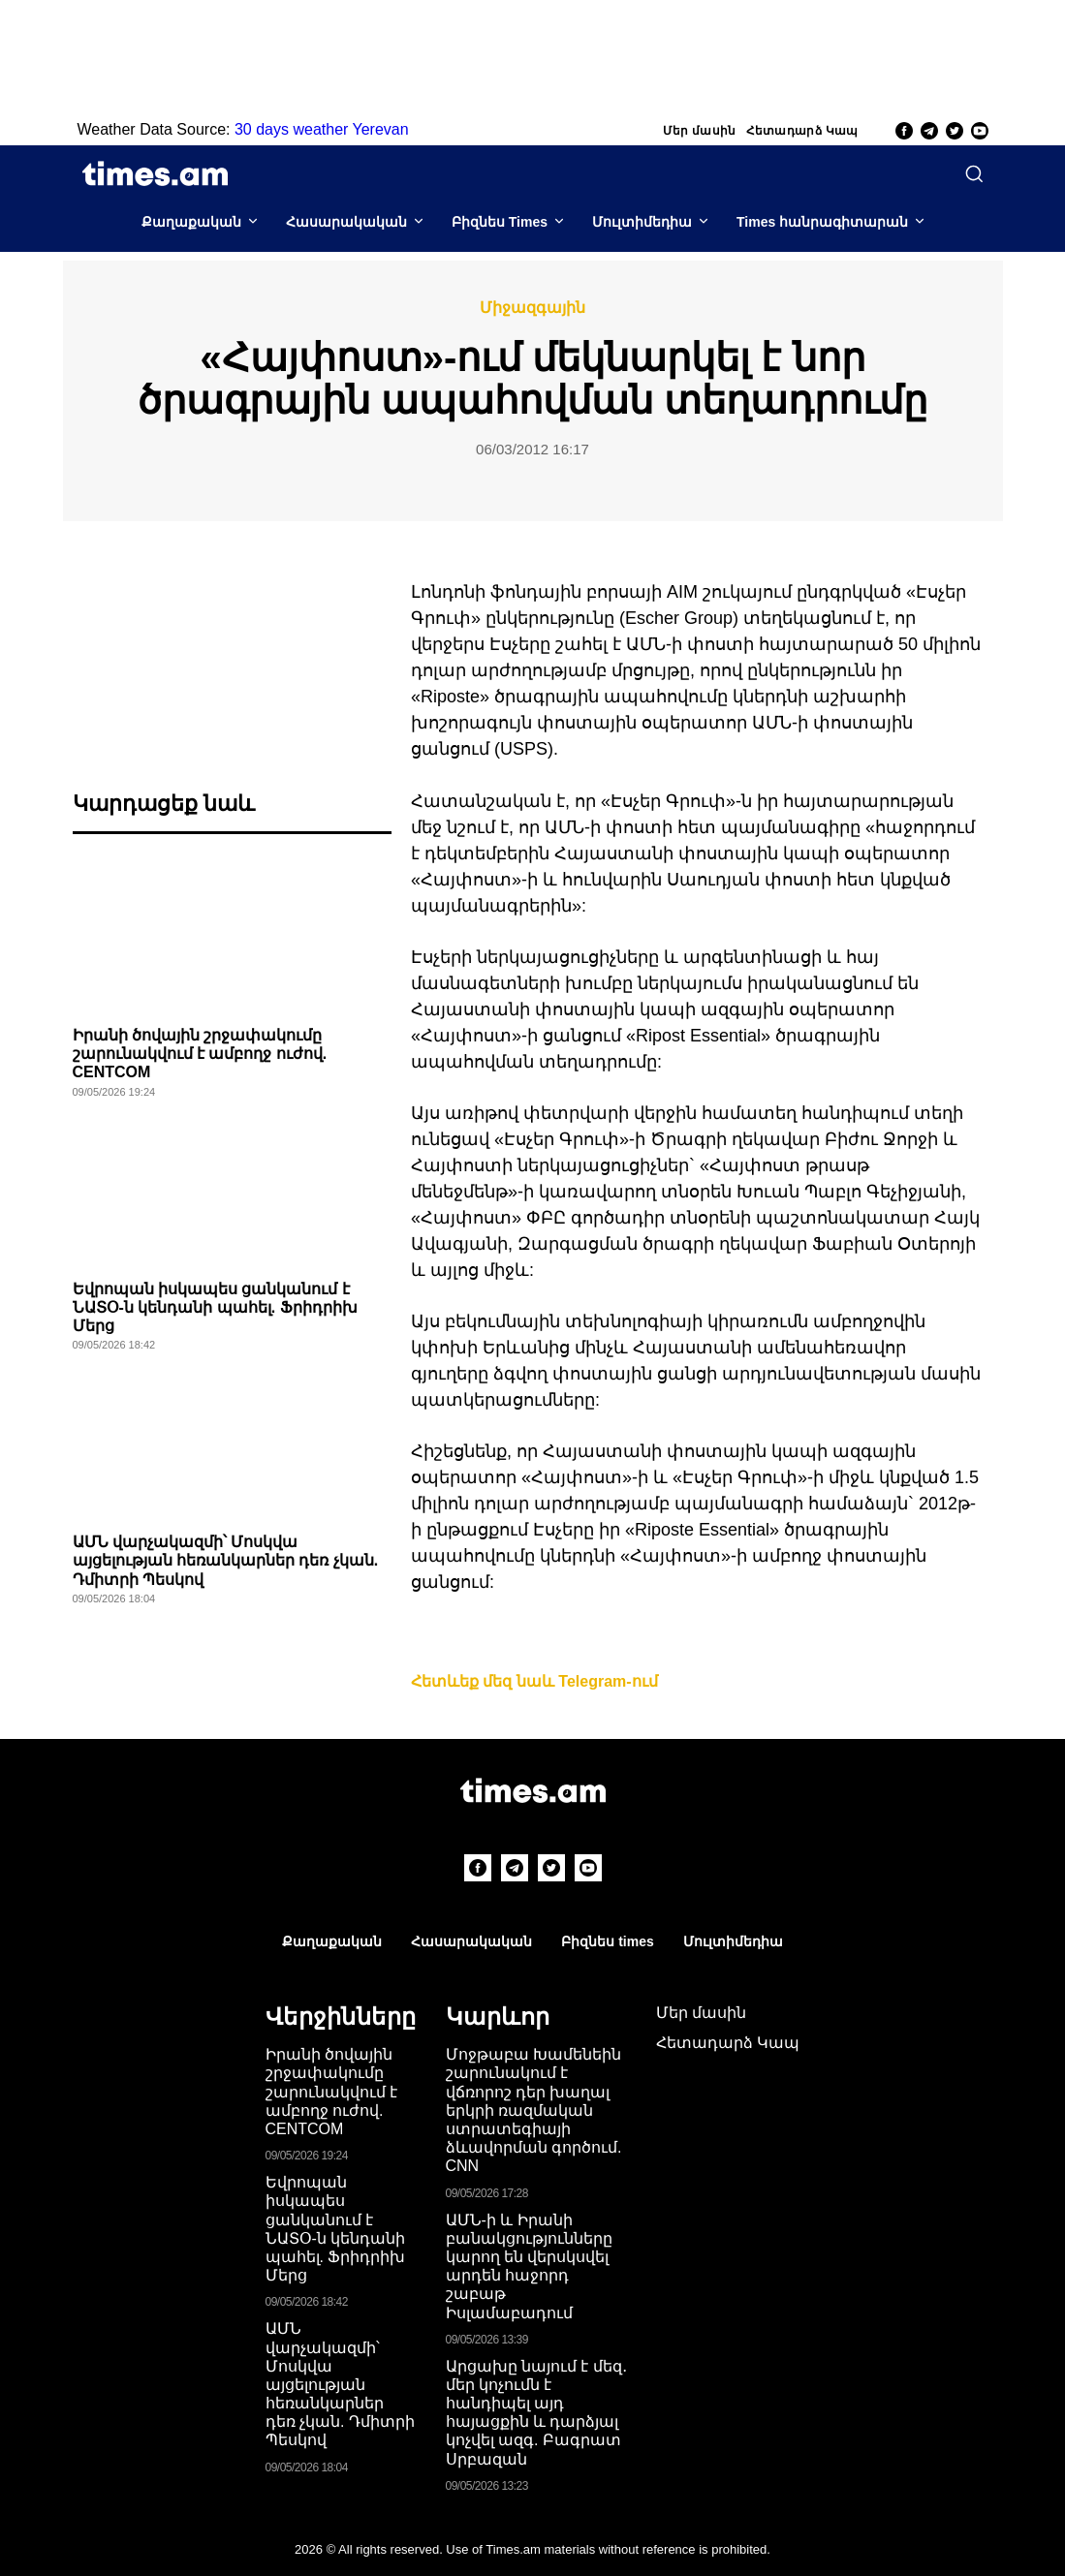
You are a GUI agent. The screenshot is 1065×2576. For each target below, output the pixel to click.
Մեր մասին (699, 131)
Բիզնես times (607, 1941)
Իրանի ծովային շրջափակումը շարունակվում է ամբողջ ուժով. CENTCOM (200, 1053)
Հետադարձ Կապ (802, 131)
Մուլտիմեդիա (642, 222)
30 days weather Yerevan (322, 129)
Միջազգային (532, 308)
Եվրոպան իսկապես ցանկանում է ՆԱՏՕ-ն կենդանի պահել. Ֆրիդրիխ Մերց (215, 1307)
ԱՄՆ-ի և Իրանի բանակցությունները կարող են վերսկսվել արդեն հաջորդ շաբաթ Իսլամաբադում (529, 2266)
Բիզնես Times (500, 222)
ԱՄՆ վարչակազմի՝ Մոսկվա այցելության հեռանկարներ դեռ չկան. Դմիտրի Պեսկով (226, 1560)
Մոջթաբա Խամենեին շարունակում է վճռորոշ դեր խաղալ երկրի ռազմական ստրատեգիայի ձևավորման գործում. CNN (534, 2110)
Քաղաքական (191, 222)
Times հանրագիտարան (822, 222)
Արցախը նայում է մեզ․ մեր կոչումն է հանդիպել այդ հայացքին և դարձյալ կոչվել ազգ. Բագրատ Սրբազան (536, 2412)
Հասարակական (346, 222)
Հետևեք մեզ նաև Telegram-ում (534, 1681)
